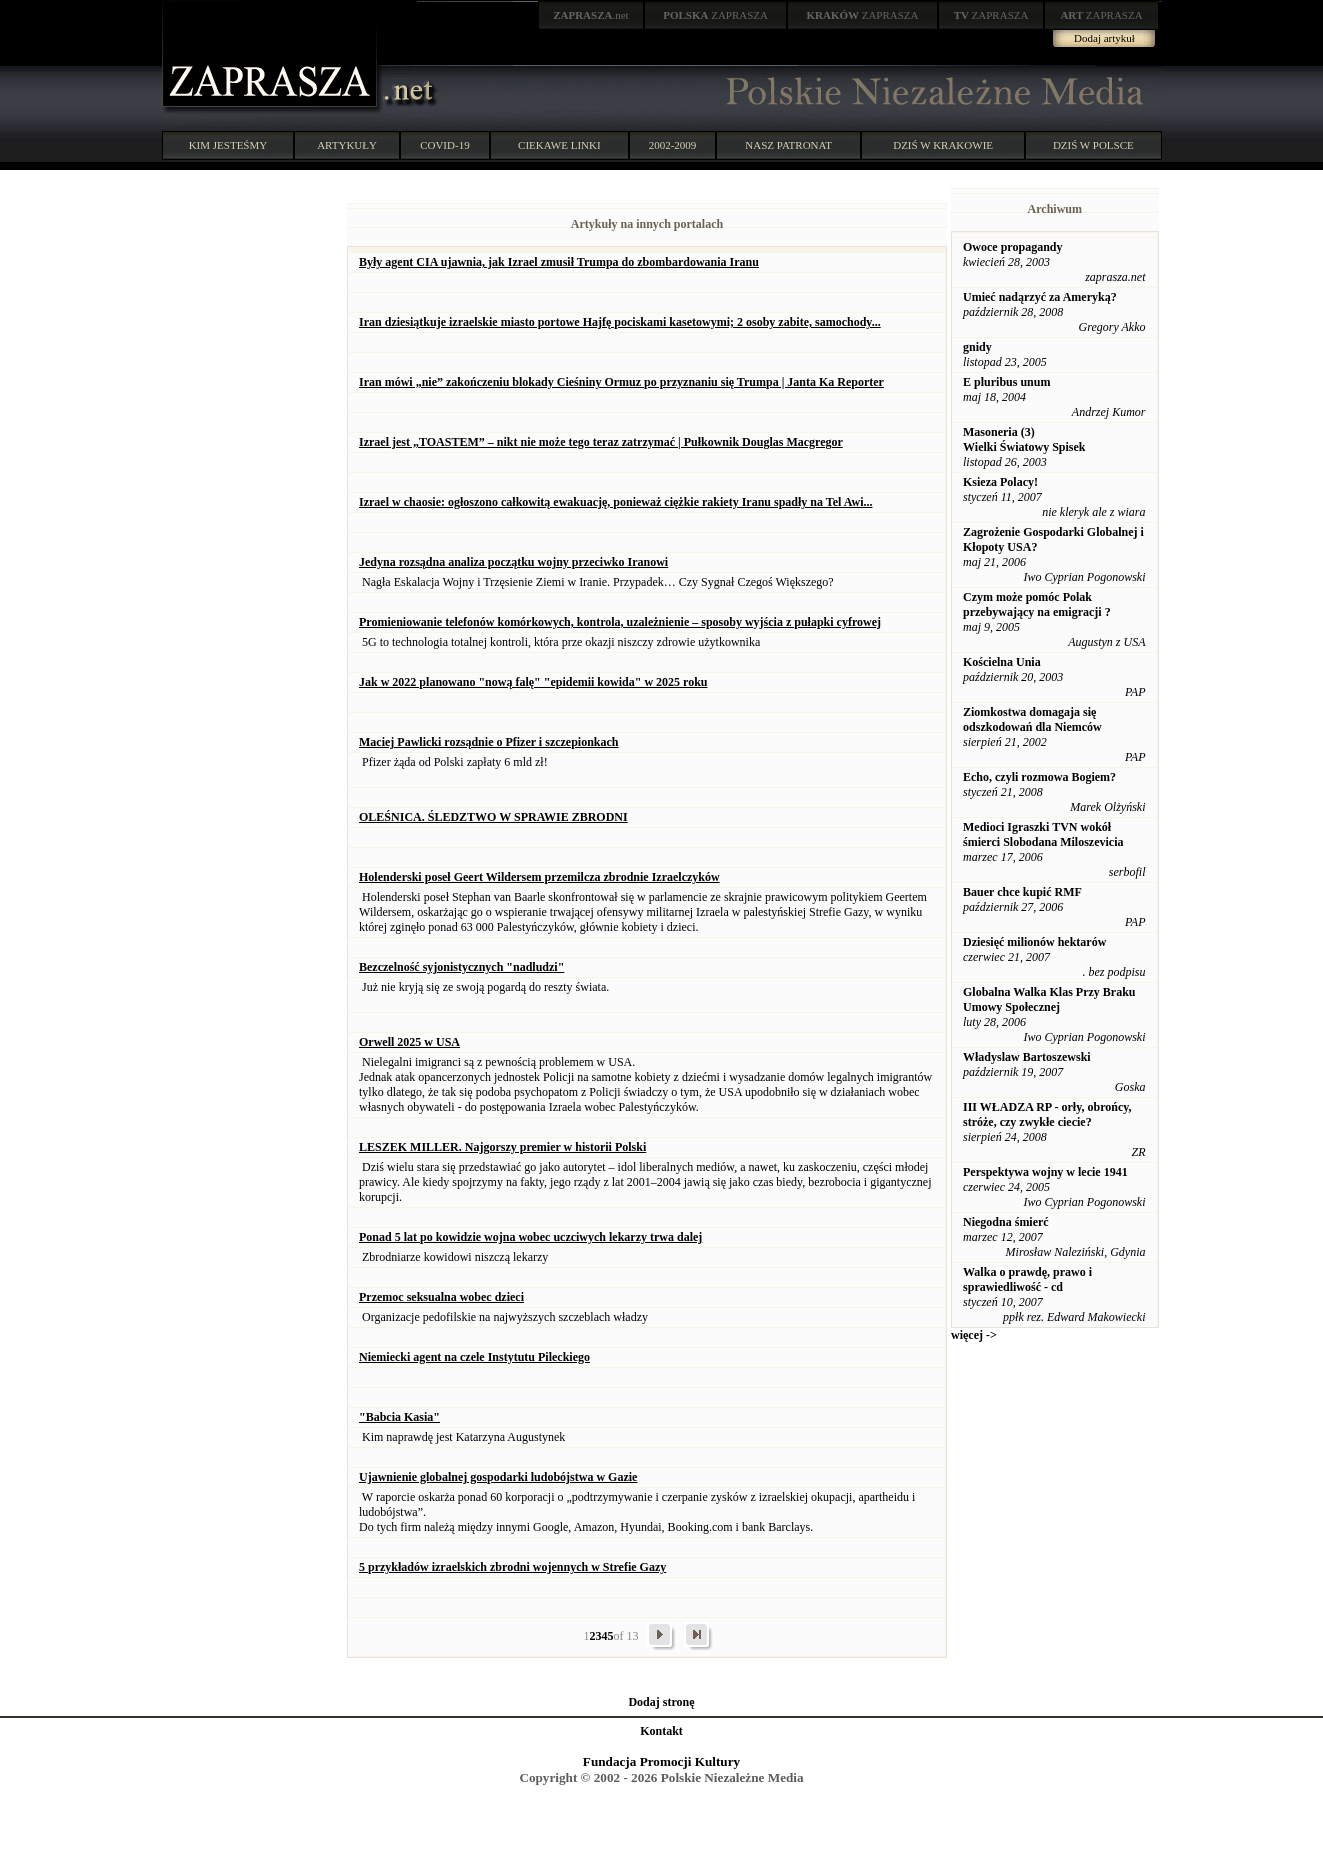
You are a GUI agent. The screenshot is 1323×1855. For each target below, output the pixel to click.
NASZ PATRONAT (788, 145)
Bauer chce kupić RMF (1022, 892)
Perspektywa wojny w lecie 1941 (1045, 1172)
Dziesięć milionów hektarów (1034, 942)
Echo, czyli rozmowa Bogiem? (1039, 777)
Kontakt (661, 1731)
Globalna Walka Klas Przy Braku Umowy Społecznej (1049, 999)
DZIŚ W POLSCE (1093, 145)
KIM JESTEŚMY (228, 145)
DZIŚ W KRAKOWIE (943, 145)
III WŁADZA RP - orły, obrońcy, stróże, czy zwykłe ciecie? (1047, 1114)
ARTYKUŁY (347, 145)
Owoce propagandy (1012, 247)
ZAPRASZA (715, 15)
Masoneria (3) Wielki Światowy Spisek (1024, 439)
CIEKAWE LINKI (559, 145)
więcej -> (974, 1335)
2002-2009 (673, 145)
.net (591, 15)
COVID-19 (445, 145)
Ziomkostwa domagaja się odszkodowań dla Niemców (1032, 719)
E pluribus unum (1006, 382)
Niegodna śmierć (1006, 1222)
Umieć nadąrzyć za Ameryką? (1040, 297)
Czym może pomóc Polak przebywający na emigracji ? (1037, 604)
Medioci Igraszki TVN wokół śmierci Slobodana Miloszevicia (1043, 834)
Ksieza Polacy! (1000, 482)
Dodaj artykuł (1104, 38)
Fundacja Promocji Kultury (661, 1761)
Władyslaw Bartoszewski (1027, 1057)
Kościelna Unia (1002, 662)
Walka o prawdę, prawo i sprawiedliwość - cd (1027, 1279)
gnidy (977, 347)
